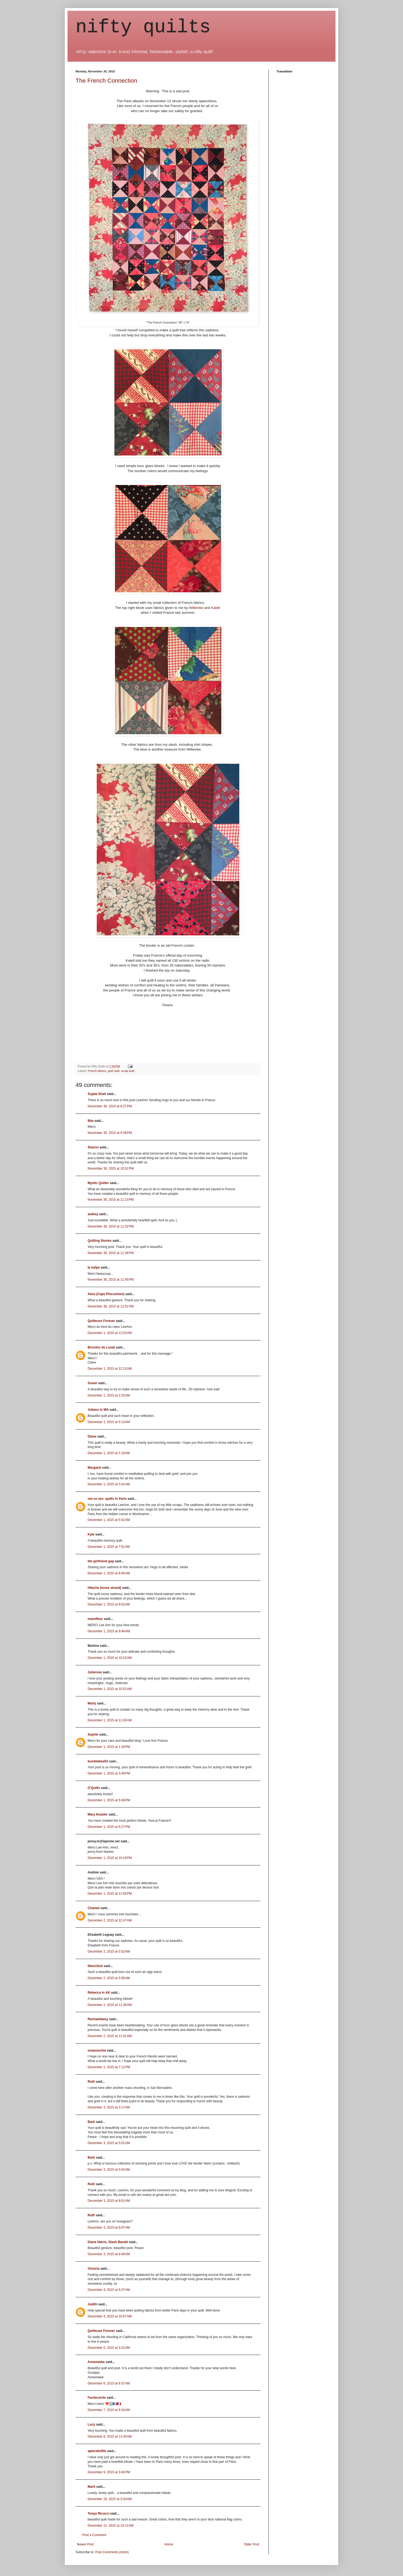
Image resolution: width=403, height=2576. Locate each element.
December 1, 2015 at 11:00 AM (110, 1720)
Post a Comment (94, 2535)
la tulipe (94, 1267)
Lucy (91, 2424)
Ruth (91, 2081)
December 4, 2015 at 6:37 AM (109, 2290)
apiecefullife (97, 2451)
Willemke (196, 608)
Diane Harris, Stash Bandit (108, 2242)
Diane (92, 1436)
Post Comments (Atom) (112, 2552)
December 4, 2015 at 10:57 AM (110, 2316)
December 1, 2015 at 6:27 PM (109, 1827)
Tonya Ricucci (98, 2513)
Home (169, 2544)
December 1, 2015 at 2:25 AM (109, 1395)
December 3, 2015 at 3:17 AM (109, 2107)
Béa (91, 1121)
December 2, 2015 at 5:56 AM (109, 1978)
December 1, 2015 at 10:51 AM (110, 1689)
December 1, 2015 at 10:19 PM (110, 1858)
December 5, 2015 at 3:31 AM (109, 2348)
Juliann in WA (98, 1410)
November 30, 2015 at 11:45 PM (111, 1279)
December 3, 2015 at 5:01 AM (109, 2143)
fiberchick (95, 1966)
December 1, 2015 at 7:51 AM (109, 1547)
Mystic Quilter (98, 1183)
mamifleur (95, 1619)
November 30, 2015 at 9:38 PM (110, 1133)
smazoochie (97, 2050)
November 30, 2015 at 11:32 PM (111, 1226)
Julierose (95, 1672)
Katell (215, 608)
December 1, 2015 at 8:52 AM (109, 1604)
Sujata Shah (97, 1094)
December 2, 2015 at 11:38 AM (110, 2005)
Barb (91, 2122)
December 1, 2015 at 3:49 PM (109, 1773)
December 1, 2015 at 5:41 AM (109, 1484)
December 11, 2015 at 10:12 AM (110, 2525)
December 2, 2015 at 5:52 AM (109, 1951)
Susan (92, 1383)
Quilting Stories (99, 1241)
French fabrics (97, 1070)
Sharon (93, 1147)
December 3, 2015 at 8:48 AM (109, 2254)
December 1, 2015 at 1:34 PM (109, 1747)
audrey (93, 1214)
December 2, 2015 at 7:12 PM (109, 2067)
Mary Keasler (98, 1814)
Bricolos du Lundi (101, 1347)
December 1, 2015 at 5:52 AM (109, 1520)
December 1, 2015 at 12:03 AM (110, 1333)
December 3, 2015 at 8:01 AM (109, 2201)
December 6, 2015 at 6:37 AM (109, 2383)
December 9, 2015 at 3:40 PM (109, 2472)
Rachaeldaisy (98, 2019)
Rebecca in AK (99, 1992)
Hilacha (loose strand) (104, 1588)
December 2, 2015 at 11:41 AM (110, 2036)
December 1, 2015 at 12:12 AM (110, 1368)
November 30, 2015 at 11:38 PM (111, 1253)
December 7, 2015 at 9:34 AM (109, 2410)
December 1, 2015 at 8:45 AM (109, 1573)
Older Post (251, 2544)
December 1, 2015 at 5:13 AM (109, 1422)
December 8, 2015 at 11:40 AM (110, 2436)
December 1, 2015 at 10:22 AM (110, 1658)
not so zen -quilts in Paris (107, 1499)
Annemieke (96, 2362)
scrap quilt (127, 1070)
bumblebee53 (98, 1761)
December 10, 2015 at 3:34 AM (110, 2499)
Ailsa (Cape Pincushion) (106, 1294)
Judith (92, 2304)
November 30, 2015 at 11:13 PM (111, 1199)
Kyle (91, 1534)
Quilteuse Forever (101, 1321)
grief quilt (114, 1070)
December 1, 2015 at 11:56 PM (110, 1893)
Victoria (93, 2268)
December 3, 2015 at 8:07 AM (109, 2227)
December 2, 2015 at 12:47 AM (110, 1920)
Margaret (94, 1467)
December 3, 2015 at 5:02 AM (109, 2169)
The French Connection (106, 80)
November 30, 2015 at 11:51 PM (111, 1306)
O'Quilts (94, 1788)
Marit (91, 2487)
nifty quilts (143, 27)
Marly (92, 1703)
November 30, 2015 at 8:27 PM (110, 1106)
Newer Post (85, 2544)
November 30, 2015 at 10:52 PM (111, 1168)
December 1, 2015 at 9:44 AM (109, 1631)
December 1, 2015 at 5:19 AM (109, 1453)
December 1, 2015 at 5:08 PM (109, 1800)
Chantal (93, 1908)
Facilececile (97, 2397)
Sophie (93, 1734)
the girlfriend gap (101, 1561)
